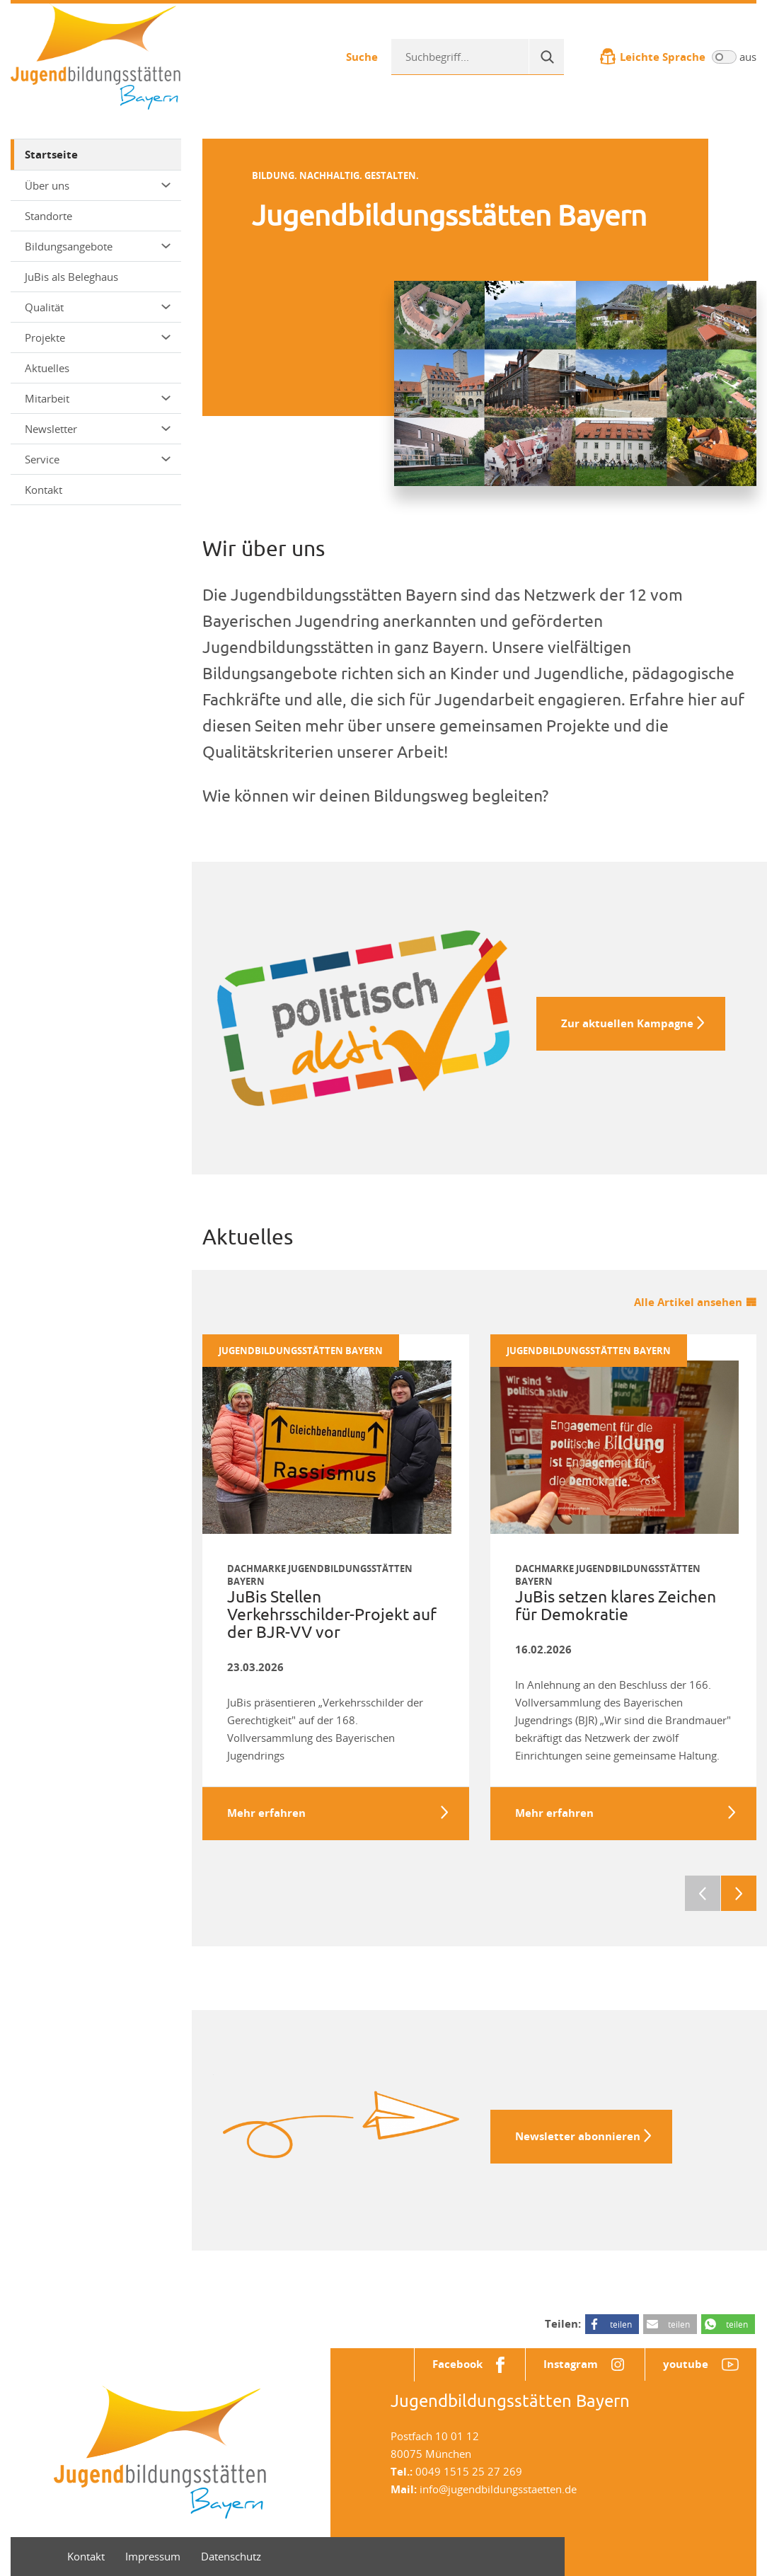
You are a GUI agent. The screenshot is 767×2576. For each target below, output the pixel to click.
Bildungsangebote (98, 246)
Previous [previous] (702, 1893)
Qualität (98, 307)
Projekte (98, 337)
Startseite (51, 154)
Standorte (48, 216)
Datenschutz (231, 2556)
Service (98, 459)
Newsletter (98, 429)
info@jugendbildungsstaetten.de (498, 2489)
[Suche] (546, 56)
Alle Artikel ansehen (688, 1302)
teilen (621, 2324)
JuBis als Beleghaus (71, 277)
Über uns (98, 185)
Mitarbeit (98, 398)
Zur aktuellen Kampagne (627, 1023)
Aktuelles (47, 368)
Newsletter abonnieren (577, 2136)
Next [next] (738, 1893)
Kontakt (43, 490)
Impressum (152, 2556)
